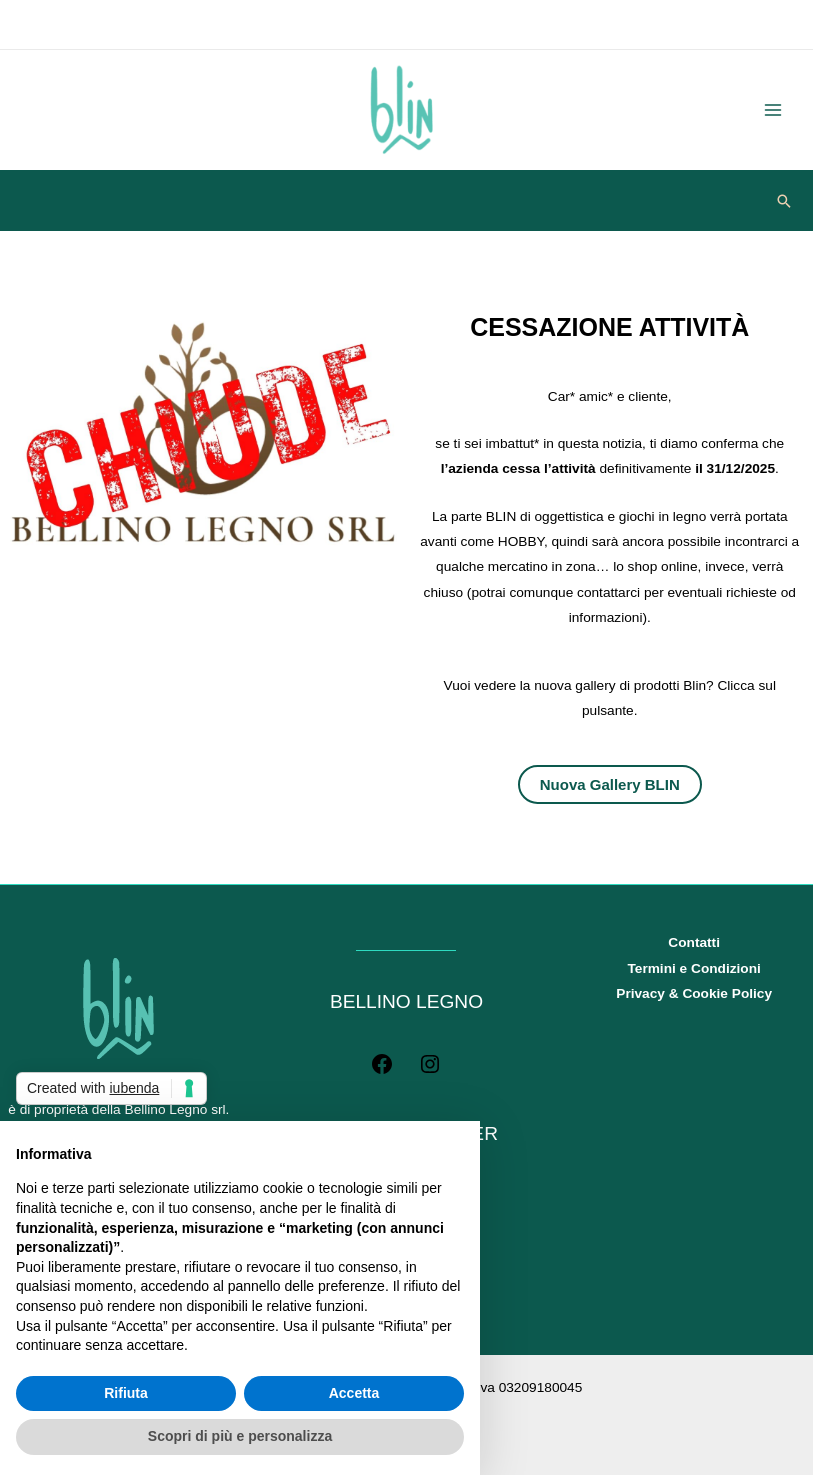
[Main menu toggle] (773, 110)
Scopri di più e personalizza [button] (240, 1436)
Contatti (694, 942)
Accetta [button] (354, 1393)
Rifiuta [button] (126, 1393)
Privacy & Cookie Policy (694, 993)
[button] (784, 201)
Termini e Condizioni (693, 968)
